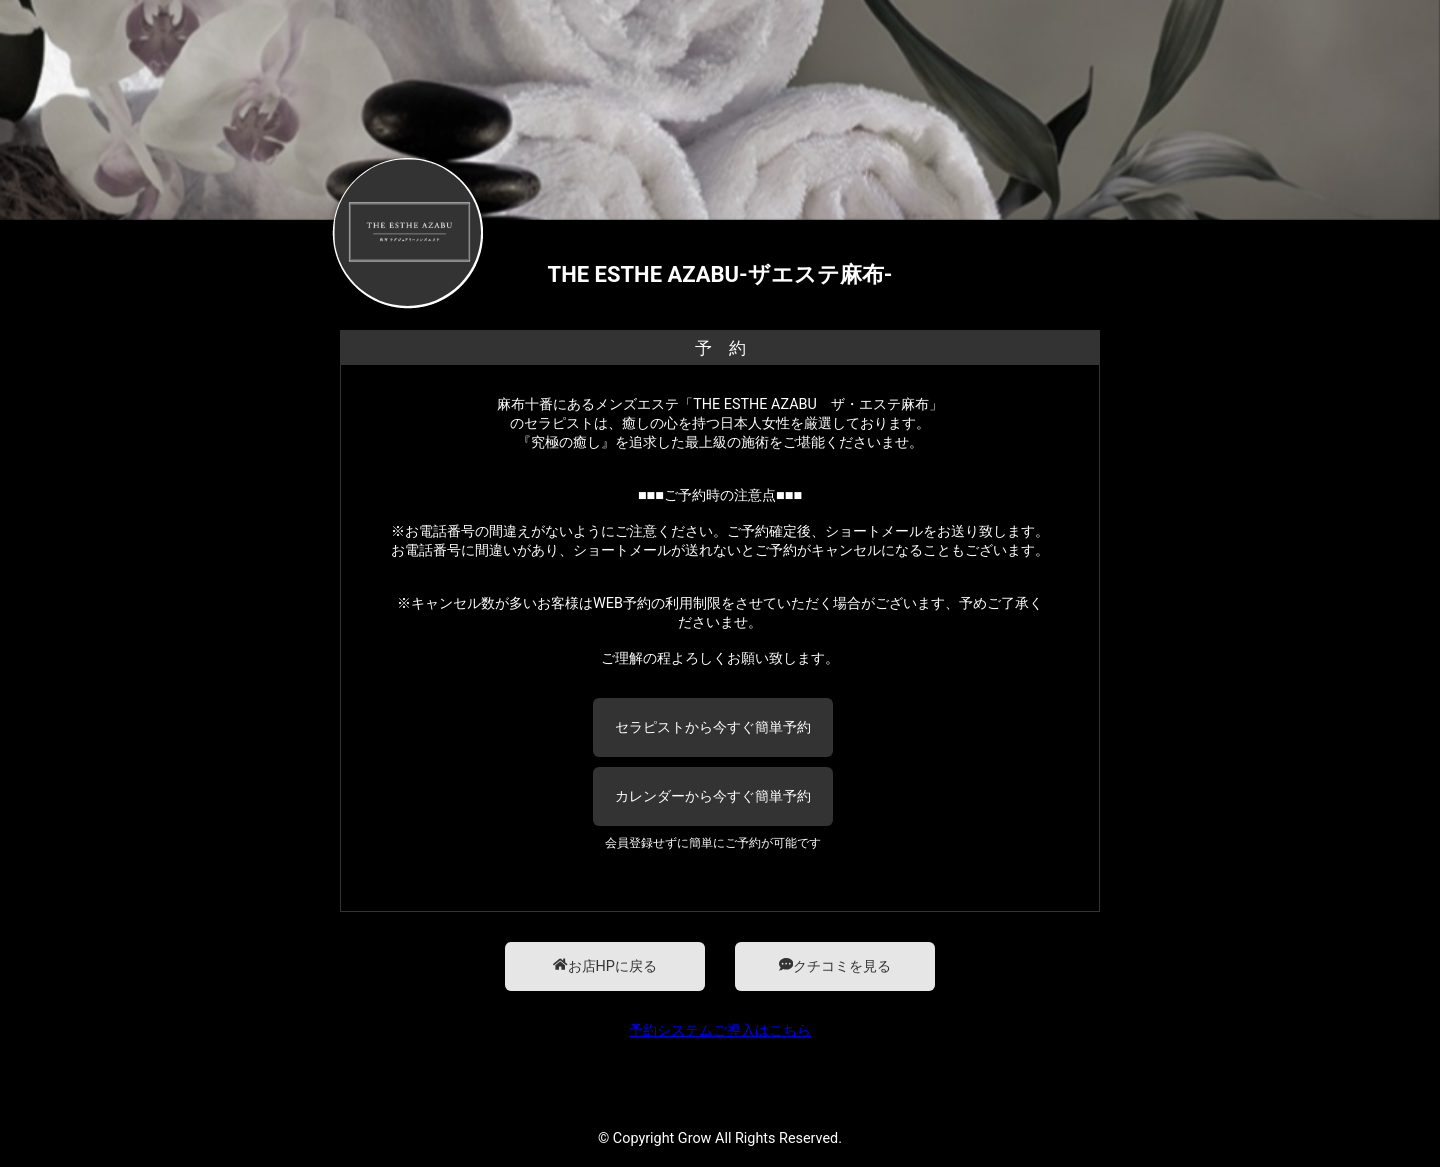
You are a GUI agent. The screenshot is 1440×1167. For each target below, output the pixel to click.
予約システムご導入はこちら (720, 1030)
